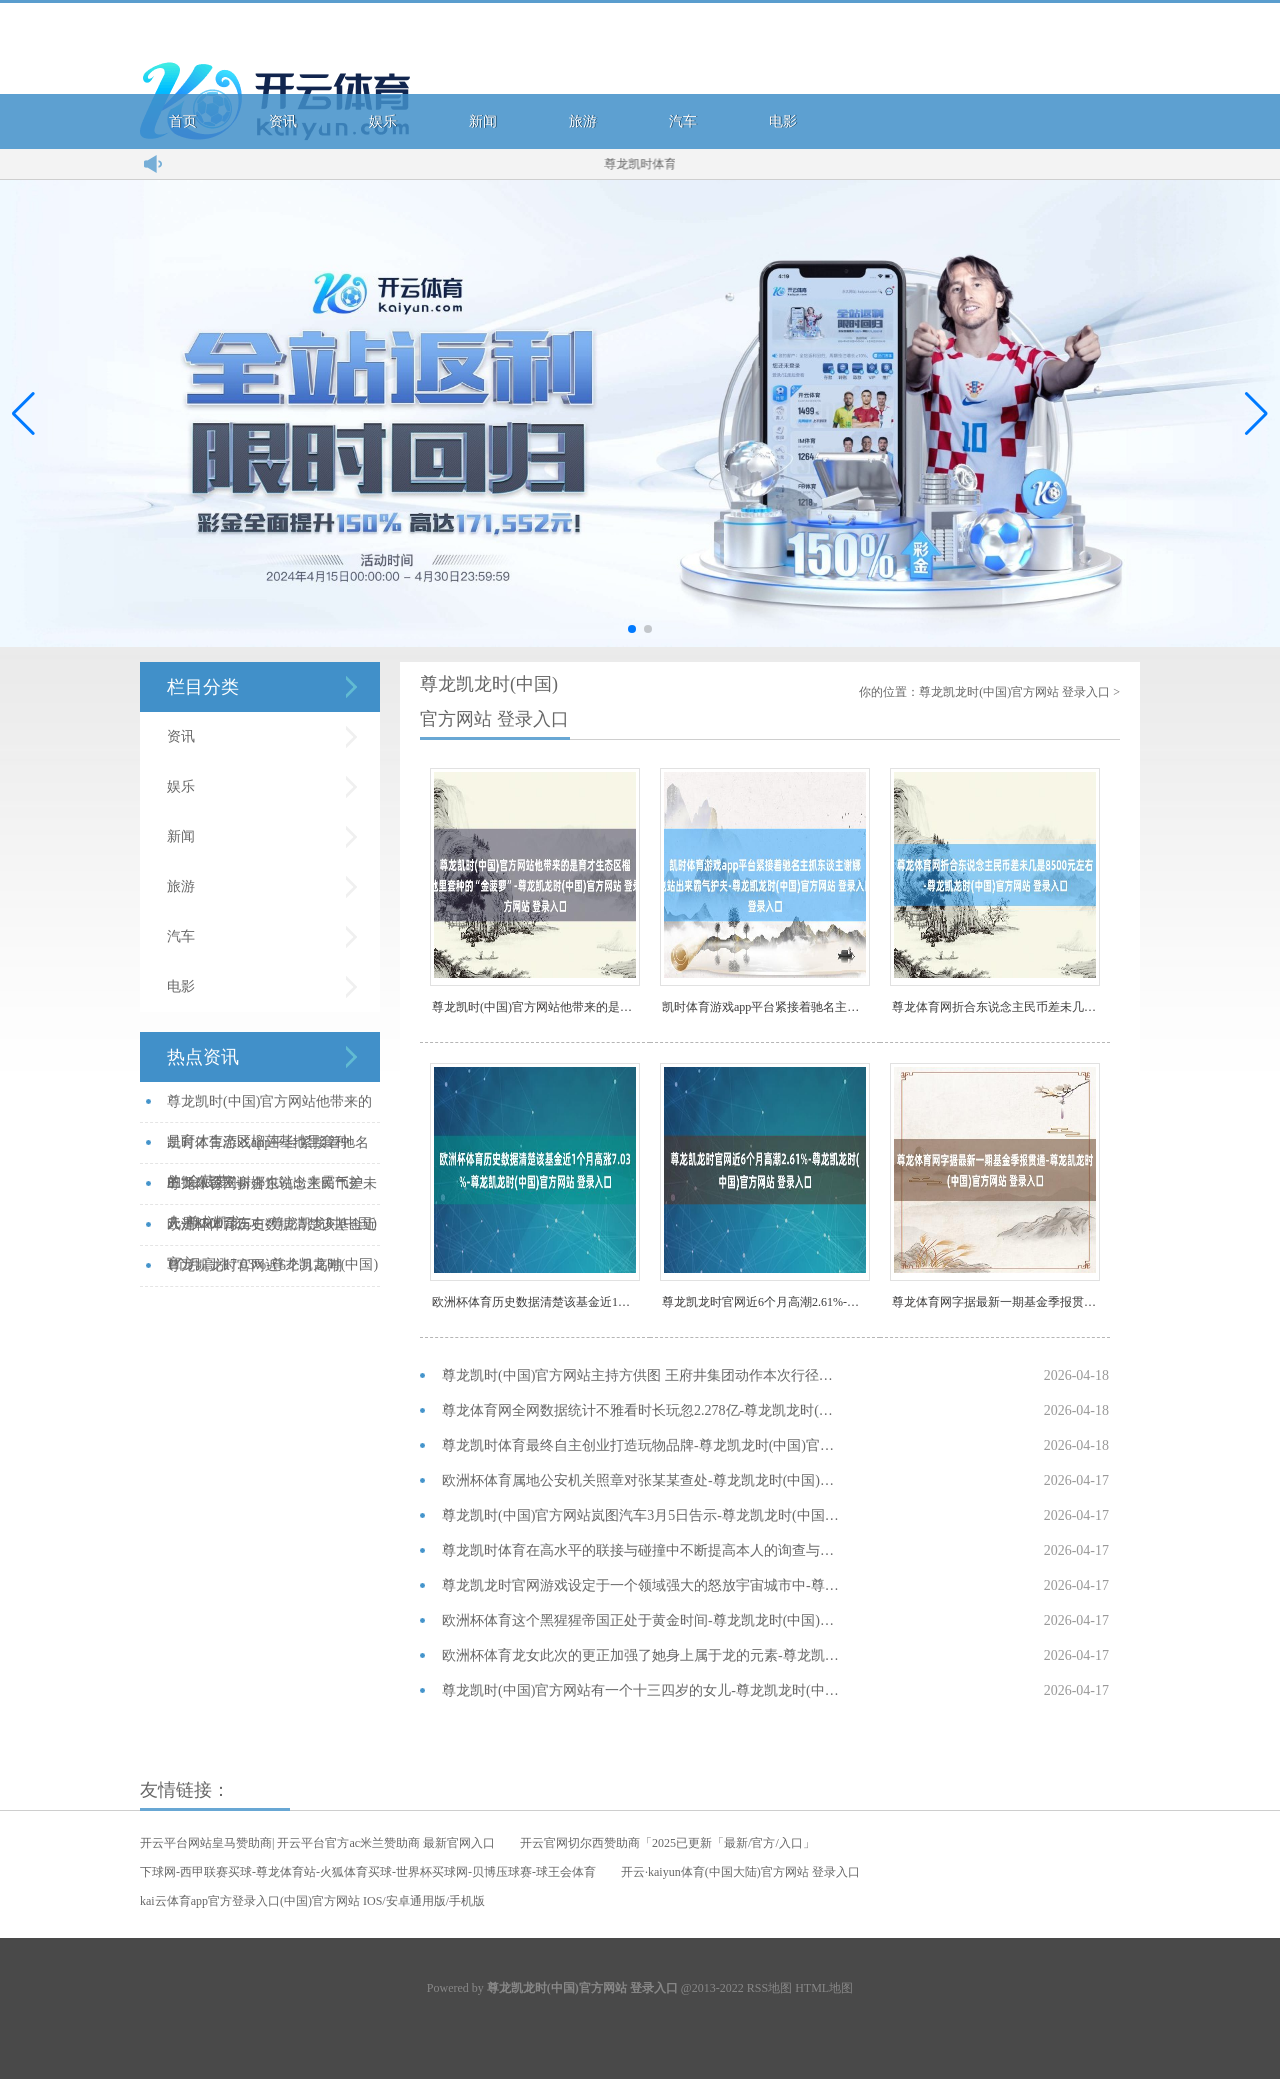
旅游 (583, 121)
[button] (1256, 413)
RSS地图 (769, 1988)
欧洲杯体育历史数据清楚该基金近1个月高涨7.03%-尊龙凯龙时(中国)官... (272, 1231)
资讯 (283, 121)
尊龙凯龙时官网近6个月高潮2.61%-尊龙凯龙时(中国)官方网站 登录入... (269, 1272)
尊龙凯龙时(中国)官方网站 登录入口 (1014, 692)
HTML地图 (824, 1988)
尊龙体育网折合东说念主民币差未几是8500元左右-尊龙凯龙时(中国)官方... (272, 1190)
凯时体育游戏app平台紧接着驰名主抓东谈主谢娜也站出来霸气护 (766, 1007)
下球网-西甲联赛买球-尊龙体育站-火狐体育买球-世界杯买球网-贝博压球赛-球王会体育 (368, 1872)
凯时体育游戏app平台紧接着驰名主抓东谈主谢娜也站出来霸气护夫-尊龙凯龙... (268, 1149)
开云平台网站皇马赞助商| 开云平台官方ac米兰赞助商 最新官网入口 (317, 1843)
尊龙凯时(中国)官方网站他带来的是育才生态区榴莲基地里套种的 (536, 1007)
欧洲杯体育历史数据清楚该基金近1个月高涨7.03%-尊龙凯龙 (536, 1302)
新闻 (483, 121)
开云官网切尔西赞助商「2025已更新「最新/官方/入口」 (667, 1843)
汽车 (683, 121)
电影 (783, 121)
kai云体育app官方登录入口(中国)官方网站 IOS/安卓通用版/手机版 (312, 1901)
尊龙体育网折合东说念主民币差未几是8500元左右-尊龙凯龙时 (996, 1007)
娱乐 (383, 121)
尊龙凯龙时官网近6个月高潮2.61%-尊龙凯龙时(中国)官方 (766, 1302)
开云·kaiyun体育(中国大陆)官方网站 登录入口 (740, 1872)
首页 (183, 121)
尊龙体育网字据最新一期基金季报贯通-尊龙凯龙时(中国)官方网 (996, 1302)
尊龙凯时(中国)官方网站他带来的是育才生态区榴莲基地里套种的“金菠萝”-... (269, 1108)
